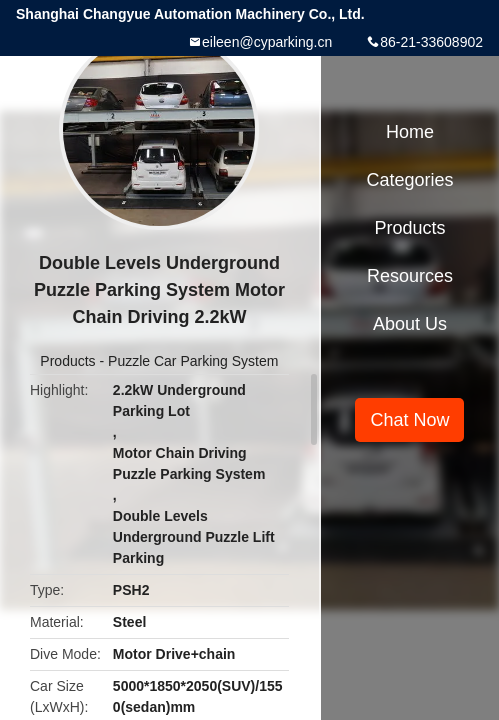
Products (67, 361)
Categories (409, 180)
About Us (410, 324)
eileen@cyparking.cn (267, 42)
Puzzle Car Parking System (193, 361)
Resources (410, 276)
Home (410, 132)
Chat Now (409, 420)
